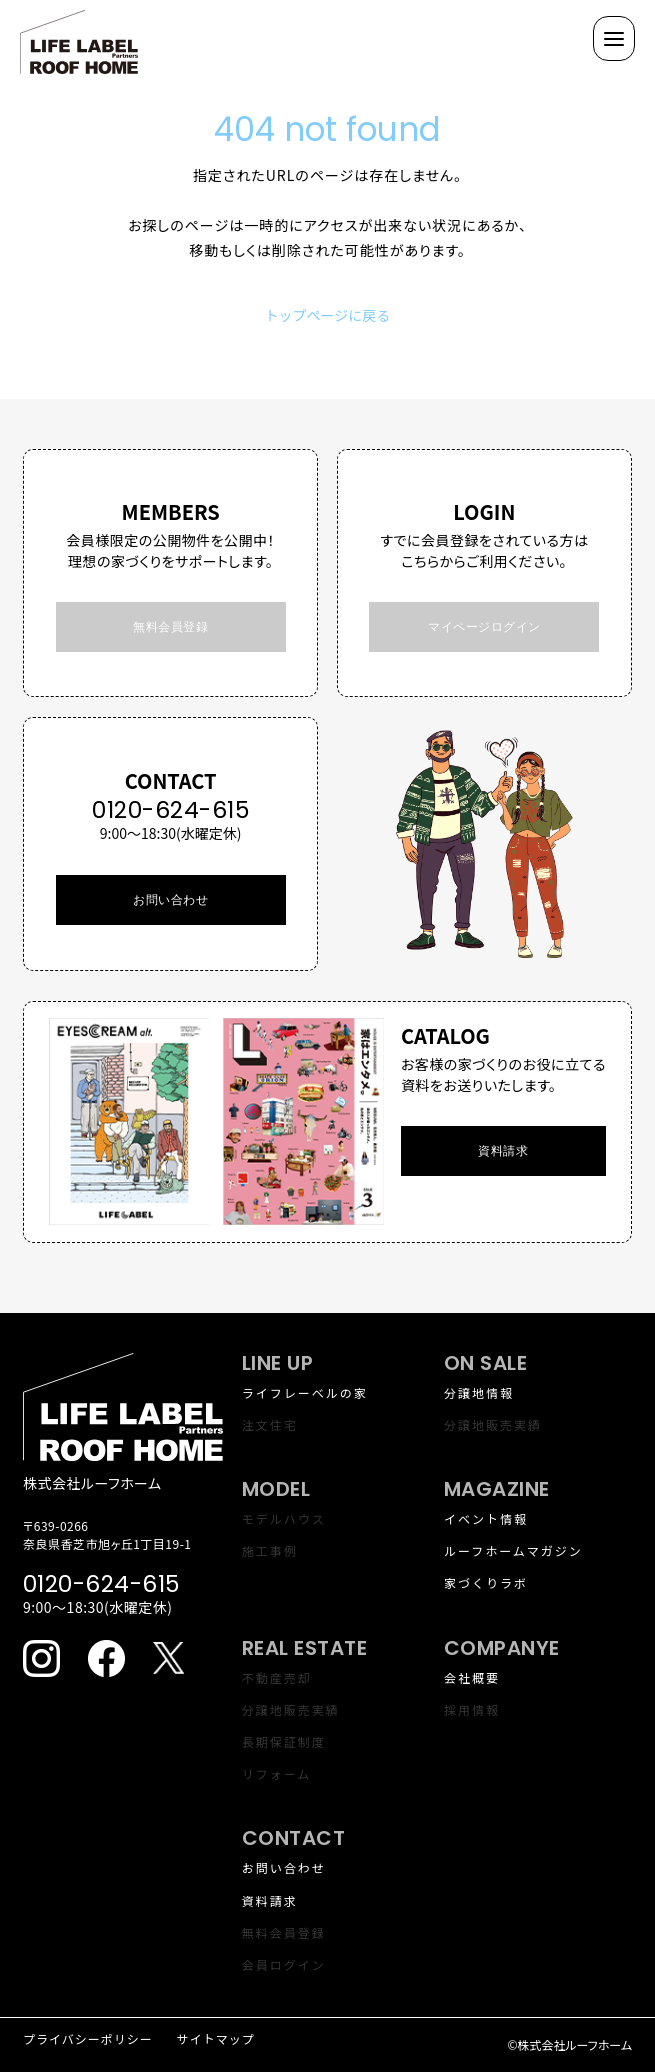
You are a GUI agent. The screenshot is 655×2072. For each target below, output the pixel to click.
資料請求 (270, 1900)
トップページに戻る (328, 315)
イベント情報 (486, 1518)
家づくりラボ (486, 1582)
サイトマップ (216, 2038)
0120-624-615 (170, 810)
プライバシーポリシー (88, 2038)
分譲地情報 (479, 1392)
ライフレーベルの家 (305, 1392)
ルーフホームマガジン (513, 1550)
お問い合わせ (170, 899)
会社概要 (472, 1677)
